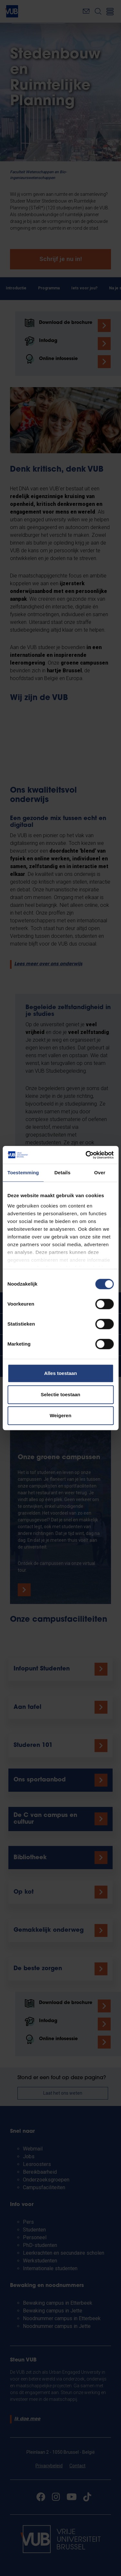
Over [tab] (100, 1172)
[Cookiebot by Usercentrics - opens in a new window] (86, 1155)
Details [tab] (62, 1172)
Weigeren (60, 1415)
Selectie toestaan (60, 1394)
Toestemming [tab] (23, 1172)
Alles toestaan (60, 1373)
